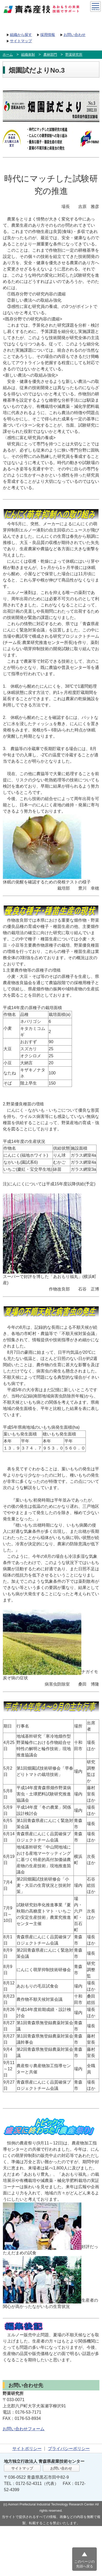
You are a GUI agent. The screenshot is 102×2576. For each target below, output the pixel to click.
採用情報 (47, 35)
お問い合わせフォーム (23, 2429)
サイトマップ (21, 41)
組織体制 (28, 54)
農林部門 (50, 54)
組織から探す (21, 35)
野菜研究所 (73, 54)
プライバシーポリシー (69, 2448)
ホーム (8, 54)
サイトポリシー (27, 2448)
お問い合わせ (75, 35)
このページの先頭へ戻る (84, 2564)
